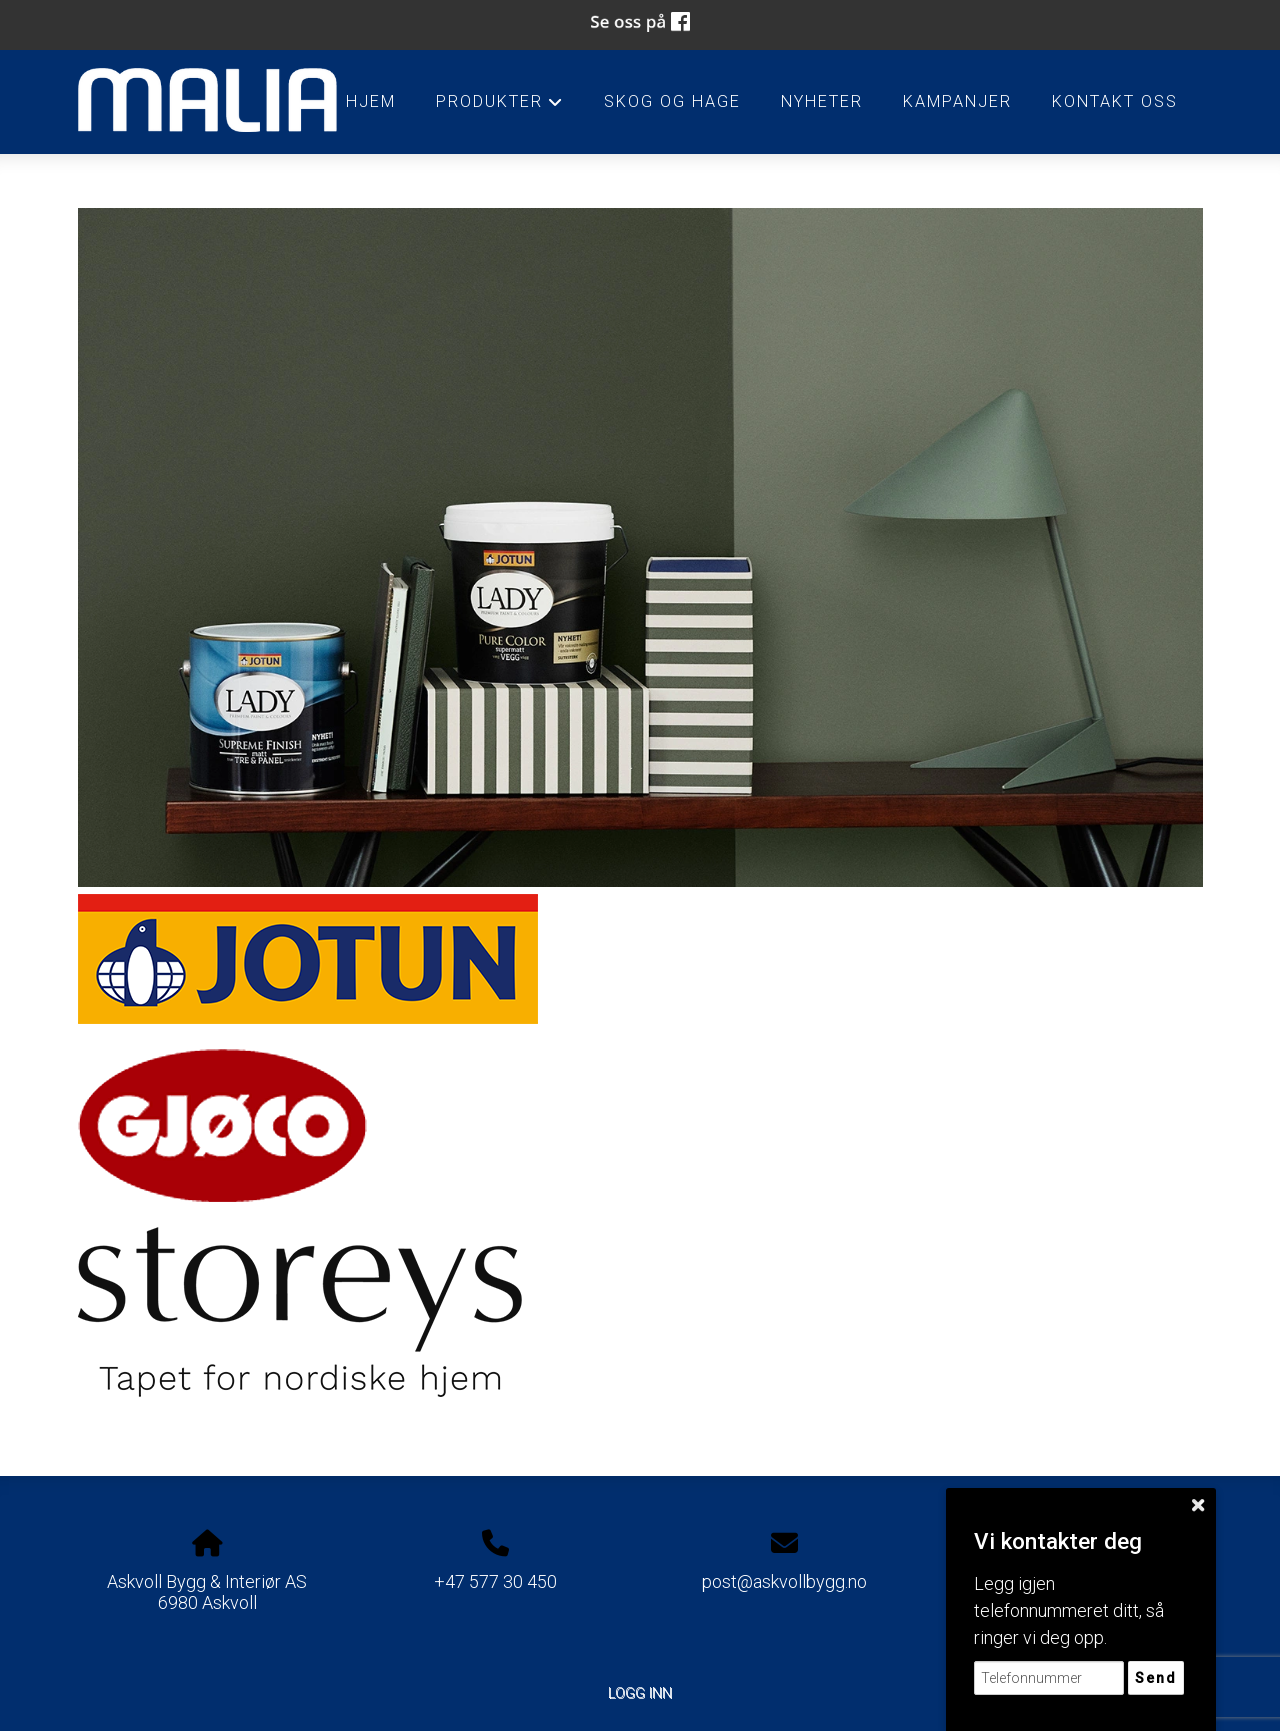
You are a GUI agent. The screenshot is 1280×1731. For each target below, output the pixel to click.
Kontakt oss (1115, 101)
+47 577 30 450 (495, 1581)
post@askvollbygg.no (784, 1581)
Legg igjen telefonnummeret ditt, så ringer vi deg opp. (1069, 1610)
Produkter (499, 107)
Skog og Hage (672, 101)
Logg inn (640, 1693)
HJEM (371, 101)
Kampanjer (957, 101)
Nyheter (822, 101)
